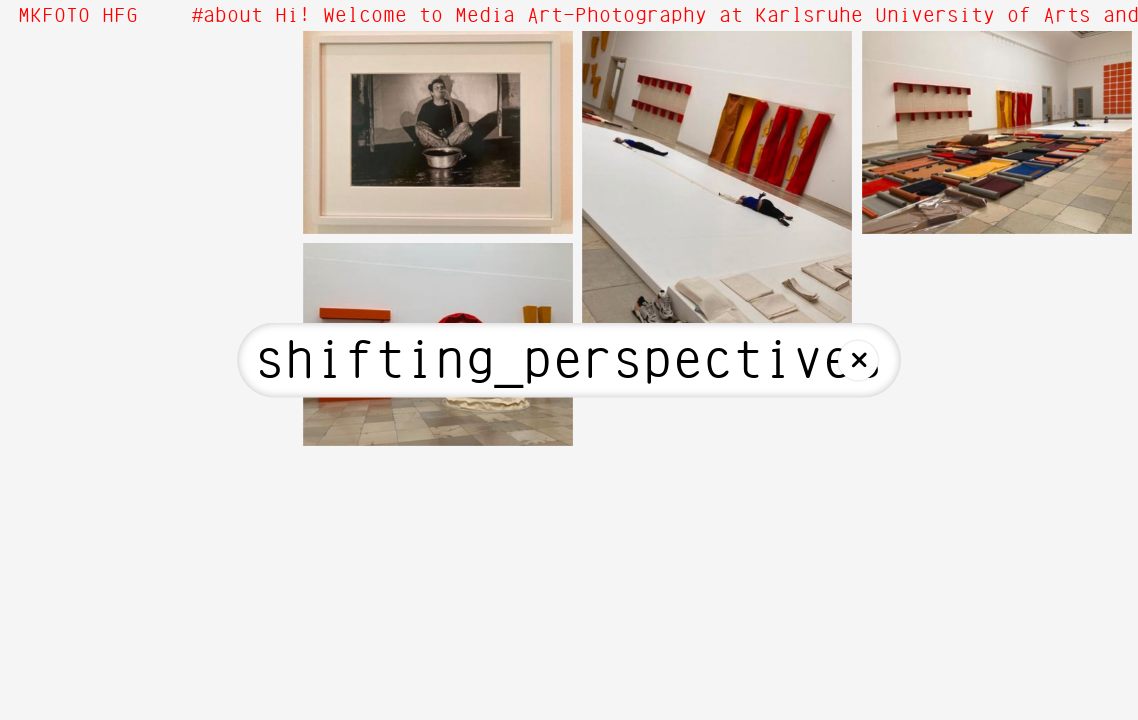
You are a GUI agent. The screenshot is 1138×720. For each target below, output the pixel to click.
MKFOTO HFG (78, 16)
